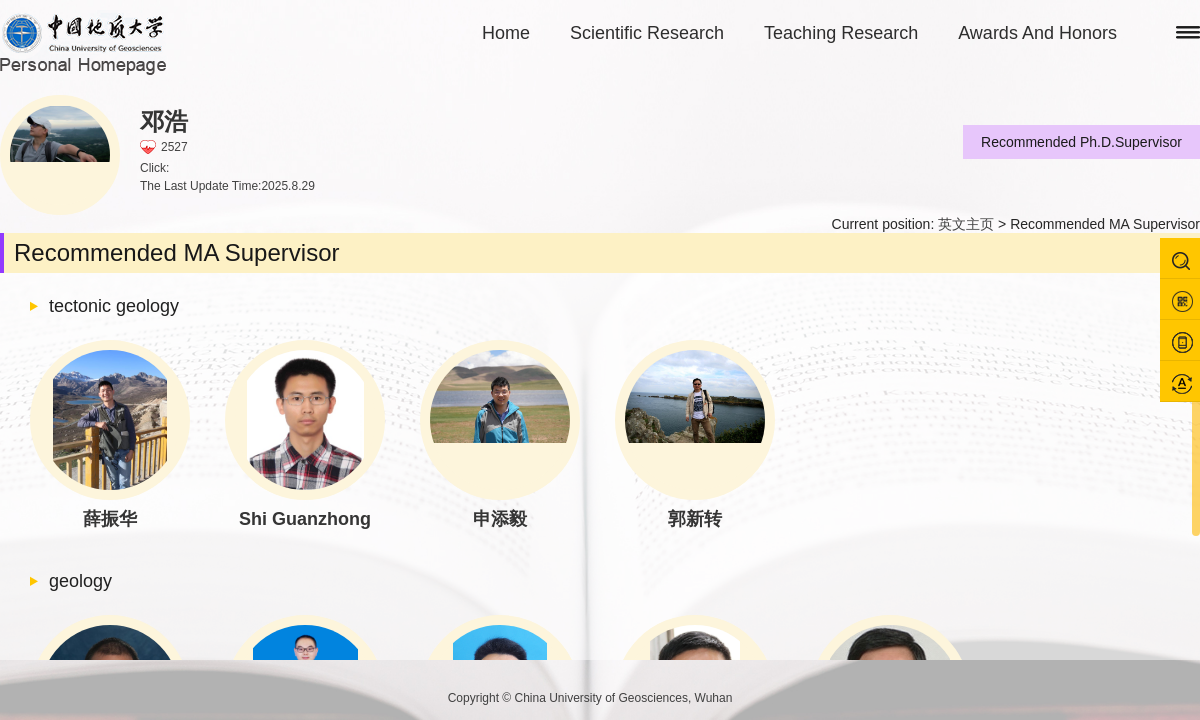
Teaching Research (841, 33)
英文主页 (966, 224)
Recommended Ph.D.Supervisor (1081, 142)
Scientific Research (647, 33)
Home (506, 33)
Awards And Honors (1037, 33)
